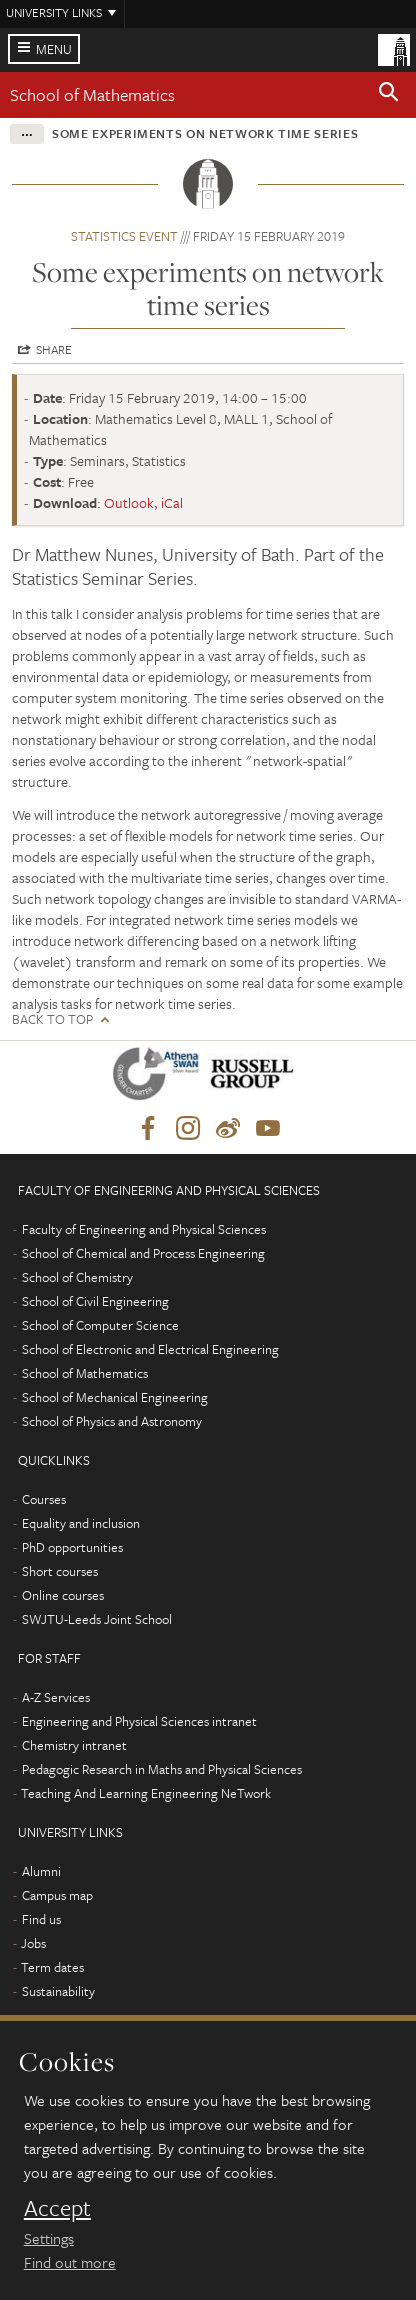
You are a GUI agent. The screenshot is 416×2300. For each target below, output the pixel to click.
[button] (389, 95)
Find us (41, 1919)
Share (54, 349)
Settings (49, 2238)
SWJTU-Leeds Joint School (97, 1619)
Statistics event (124, 236)
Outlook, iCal (143, 502)
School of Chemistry (77, 1277)
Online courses (63, 1595)
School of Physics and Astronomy (112, 1421)
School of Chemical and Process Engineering (143, 1253)
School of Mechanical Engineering (115, 1397)
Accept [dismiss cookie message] (57, 2208)
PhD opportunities (72, 1547)
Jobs (33, 1943)
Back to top (52, 1019)
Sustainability (58, 1991)
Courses (44, 1499)
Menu (54, 49)
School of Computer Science (100, 1325)
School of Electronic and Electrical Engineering (150, 1349)
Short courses (60, 1571)
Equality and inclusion (81, 1523)
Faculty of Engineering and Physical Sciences (144, 1229)
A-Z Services (56, 1697)
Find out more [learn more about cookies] (70, 2262)
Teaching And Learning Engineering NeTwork (146, 1793)
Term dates (52, 1967)
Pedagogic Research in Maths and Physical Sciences (162, 1769)
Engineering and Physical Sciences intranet (139, 1721)
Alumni (41, 1871)
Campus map (57, 1895)
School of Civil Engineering (95, 1301)
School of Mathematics (92, 94)
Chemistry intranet (74, 1745)
